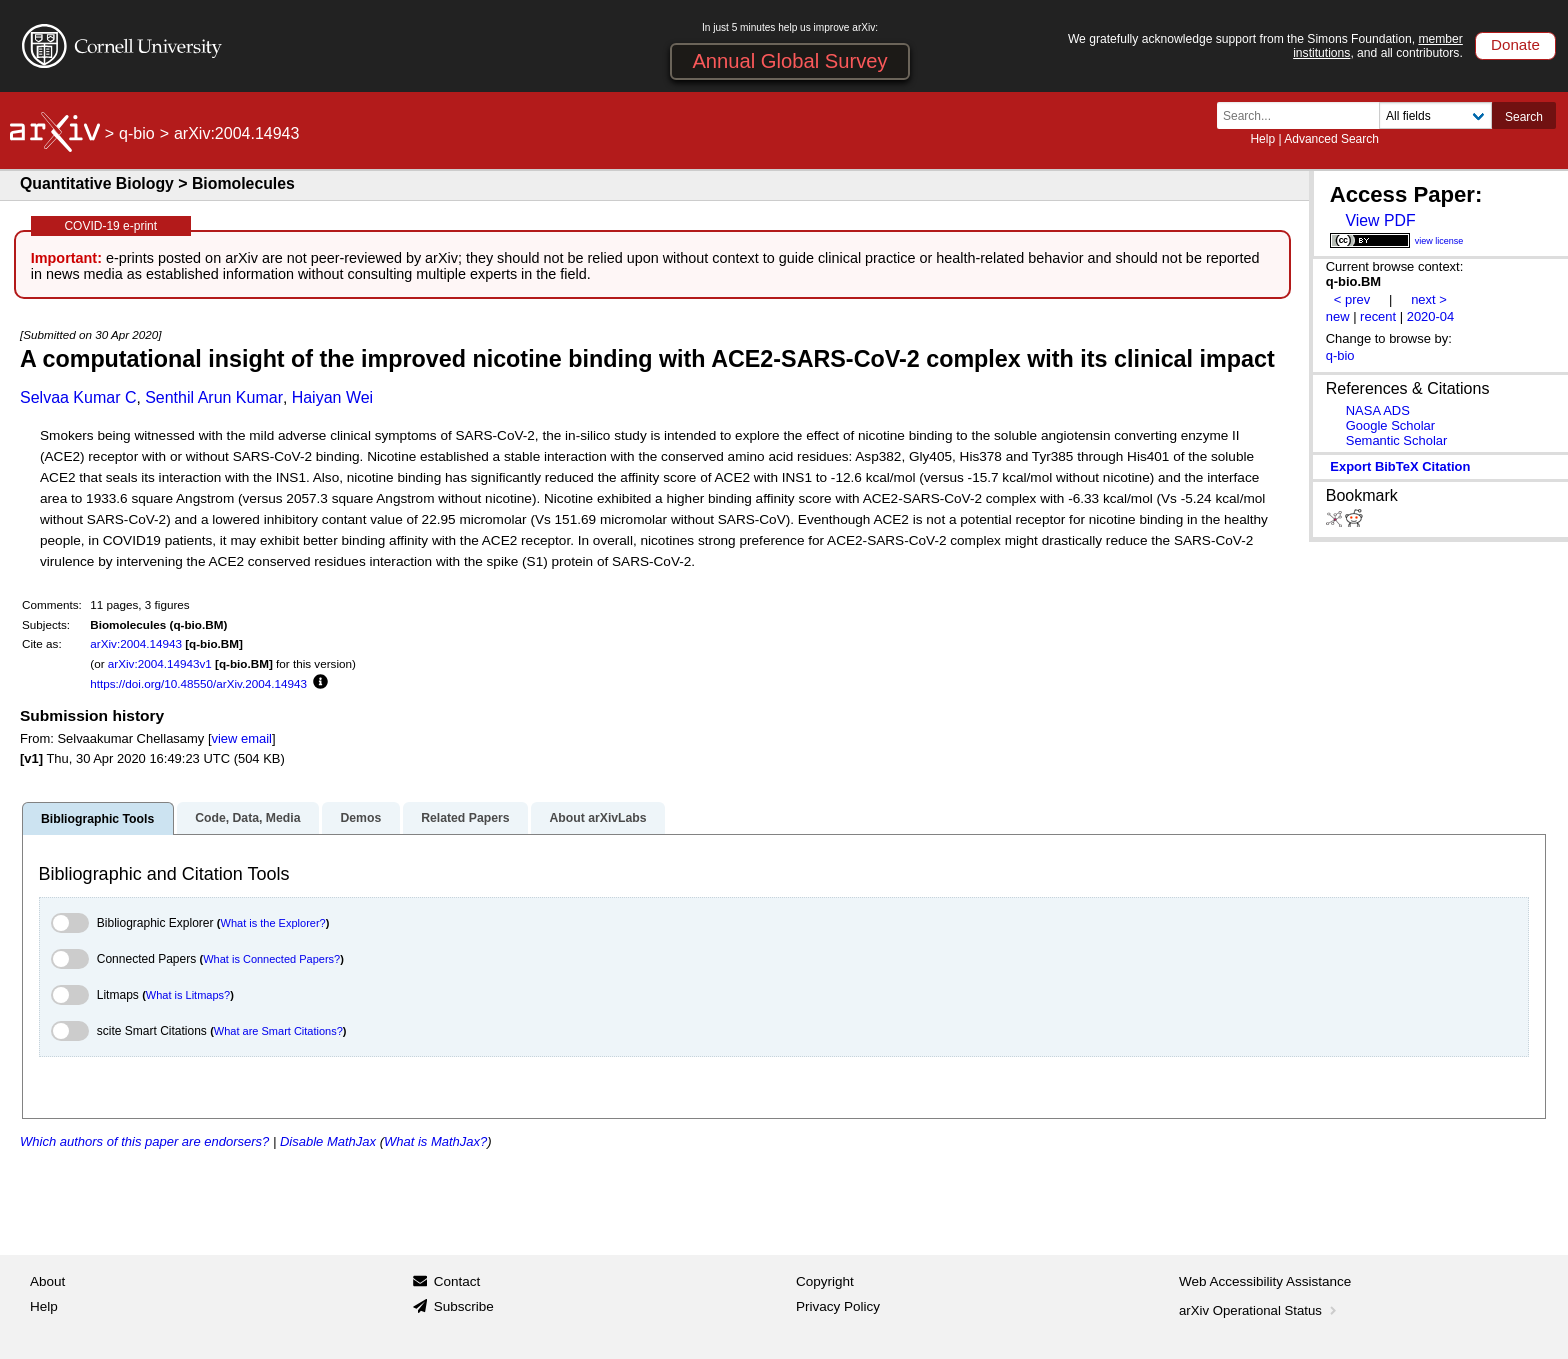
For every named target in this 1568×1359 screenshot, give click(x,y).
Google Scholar (1390, 425)
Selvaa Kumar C (78, 397)
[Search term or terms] (1304, 115)
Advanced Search (1331, 139)
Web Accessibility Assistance (1265, 1281)
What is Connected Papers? (271, 959)
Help (1262, 139)
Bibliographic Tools (97, 819)
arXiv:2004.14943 (136, 643)
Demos (360, 818)
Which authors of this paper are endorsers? (144, 1141)
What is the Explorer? (273, 923)
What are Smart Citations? (278, 1031)
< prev (1352, 299)
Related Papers (465, 818)
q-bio (137, 133)
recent (1378, 316)
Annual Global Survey (789, 61)
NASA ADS (1378, 410)
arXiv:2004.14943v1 (160, 663)
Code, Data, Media (247, 818)
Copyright (825, 1281)
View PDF (1380, 220)
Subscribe (464, 1306)
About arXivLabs (597, 818)
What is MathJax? (435, 1141)
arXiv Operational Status (1259, 1310)
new (1338, 316)
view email (241, 738)
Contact (457, 1281)
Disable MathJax (328, 1141)
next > (1429, 299)
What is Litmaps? (188, 995)
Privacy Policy (838, 1306)
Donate (1515, 44)
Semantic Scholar (1397, 440)
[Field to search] (1435, 115)
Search (1524, 117)
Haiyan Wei (333, 397)
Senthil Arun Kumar (214, 397)
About (47, 1281)
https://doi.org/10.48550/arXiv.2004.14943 (198, 683)
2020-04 (1431, 316)
